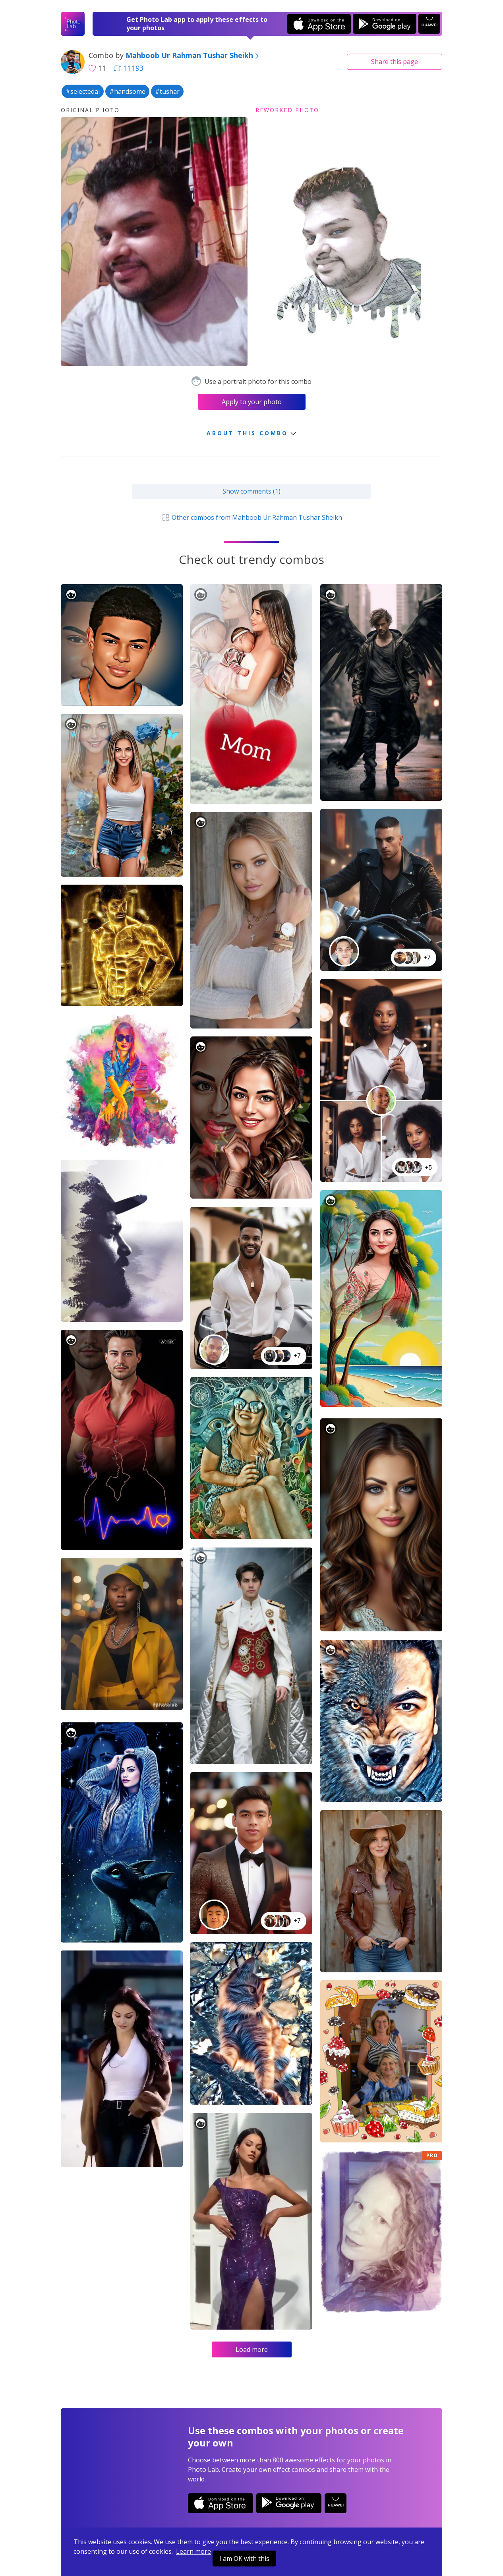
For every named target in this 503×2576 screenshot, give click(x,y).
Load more (252, 2349)
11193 (128, 68)
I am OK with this (244, 2558)
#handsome (127, 91)
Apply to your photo (252, 401)
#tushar (167, 91)
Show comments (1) (251, 491)
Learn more (193, 2551)
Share (394, 61)
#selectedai (83, 91)
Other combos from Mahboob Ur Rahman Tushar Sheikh (251, 517)
